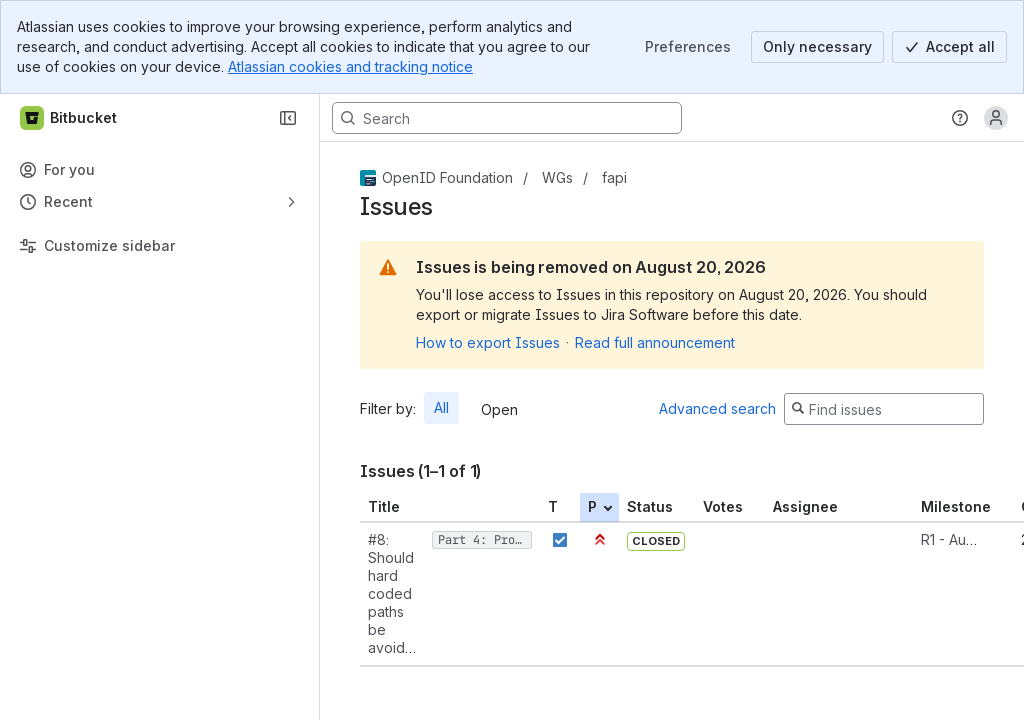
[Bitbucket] (69, 118)
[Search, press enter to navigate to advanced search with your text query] (507, 118)
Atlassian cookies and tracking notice (350, 66)
